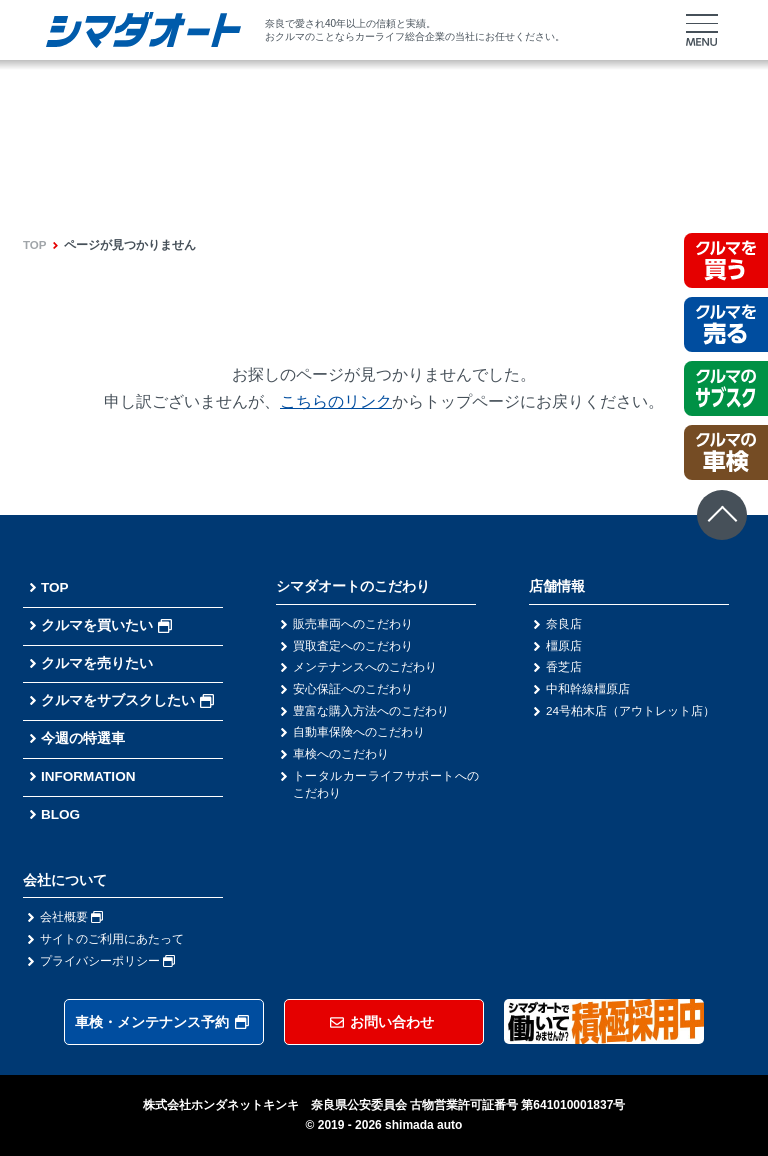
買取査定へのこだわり (353, 646)
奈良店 (564, 624)
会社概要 (71, 917)
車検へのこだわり (341, 756)
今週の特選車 (83, 738)
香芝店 (564, 668)
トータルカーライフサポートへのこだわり (386, 787)
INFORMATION (90, 776)
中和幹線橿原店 (588, 690)
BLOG (61, 814)
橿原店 (564, 646)
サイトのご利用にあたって (112, 939)
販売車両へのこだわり (353, 624)
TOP (35, 245)
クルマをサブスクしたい (127, 700)
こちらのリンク (336, 401)
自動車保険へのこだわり (359, 734)
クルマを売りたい (97, 662)
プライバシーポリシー (107, 961)
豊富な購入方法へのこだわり (371, 712)
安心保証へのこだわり (353, 690)
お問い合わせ (382, 1022)
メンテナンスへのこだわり (365, 668)
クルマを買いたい (106, 625)
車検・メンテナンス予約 (162, 1022)
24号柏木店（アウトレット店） (630, 712)
